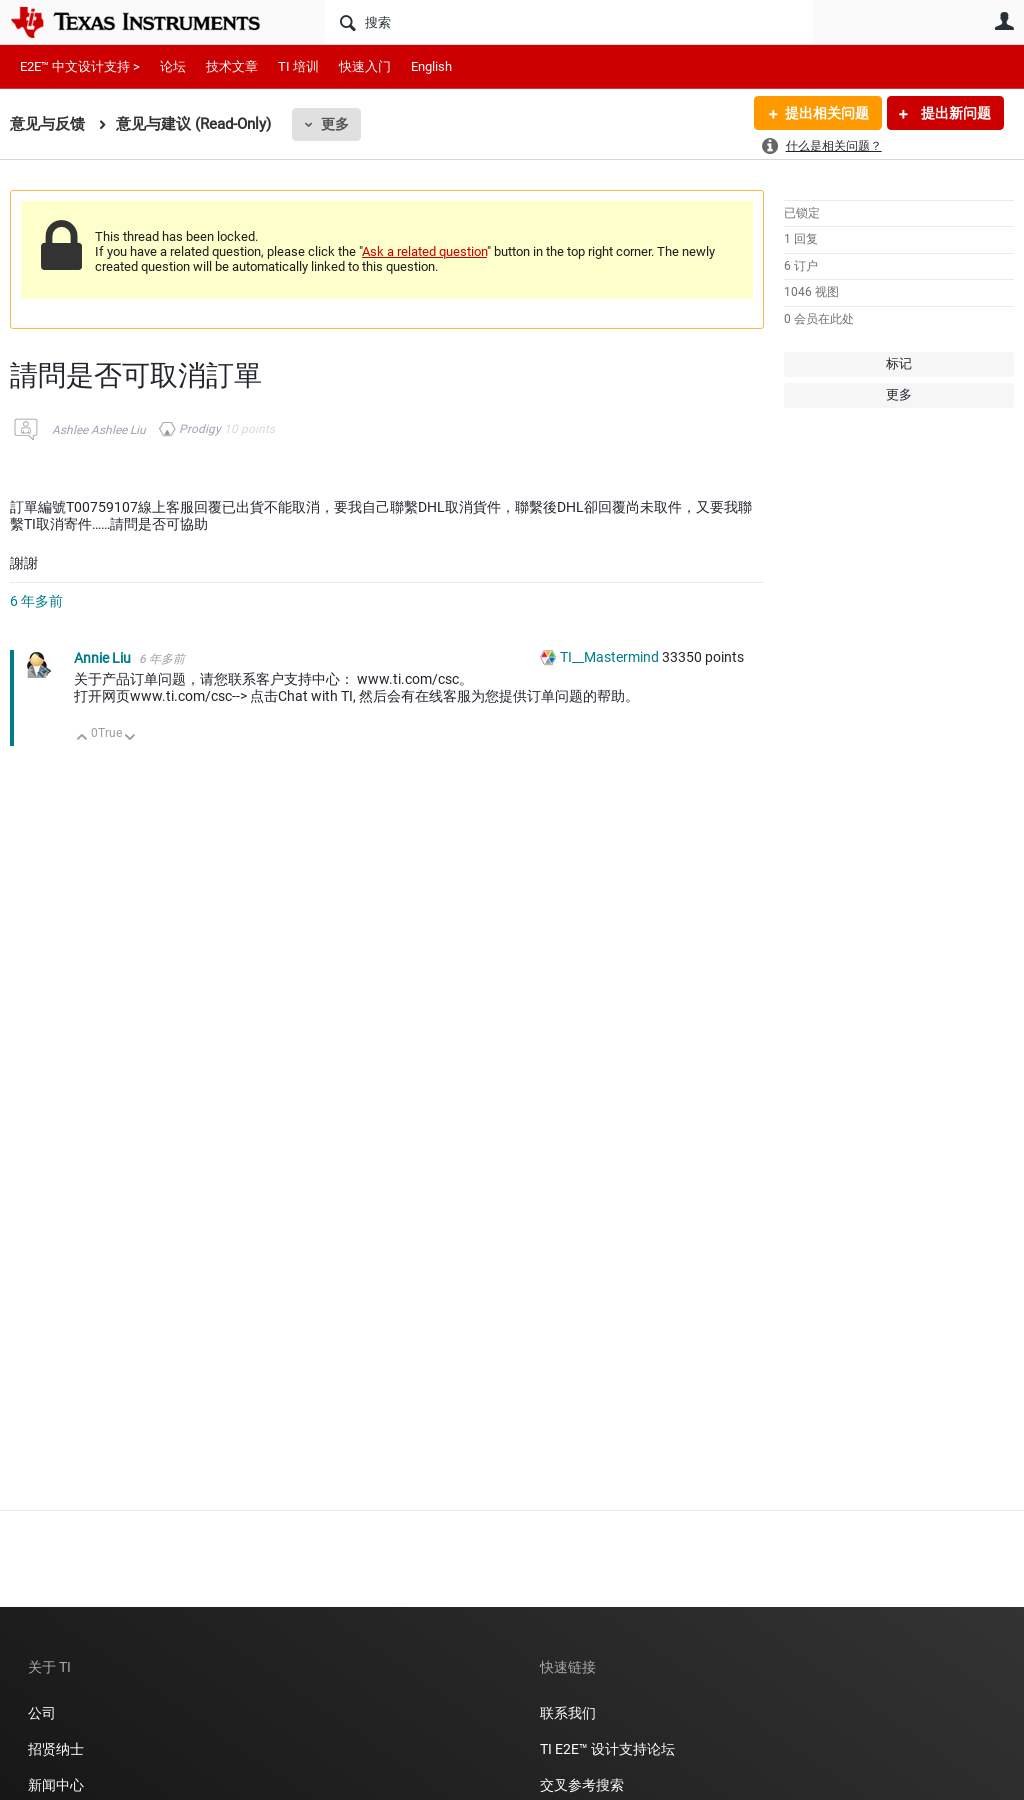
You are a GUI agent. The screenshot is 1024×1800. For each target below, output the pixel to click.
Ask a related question (424, 251)
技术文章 (232, 66)
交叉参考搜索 (582, 1785)
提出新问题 (954, 113)
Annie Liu (104, 658)
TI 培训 (298, 66)
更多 (335, 124)
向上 (82, 738)
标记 (899, 363)
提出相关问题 (827, 113)
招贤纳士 (56, 1749)
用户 (1004, 21)
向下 (130, 738)
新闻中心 (56, 1785)
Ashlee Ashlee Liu (99, 430)
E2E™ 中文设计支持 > (80, 66)
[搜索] (569, 22)
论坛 (173, 66)
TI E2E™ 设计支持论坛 (607, 1749)
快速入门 (365, 66)
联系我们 (568, 1713)
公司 (42, 1713)
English (431, 66)
